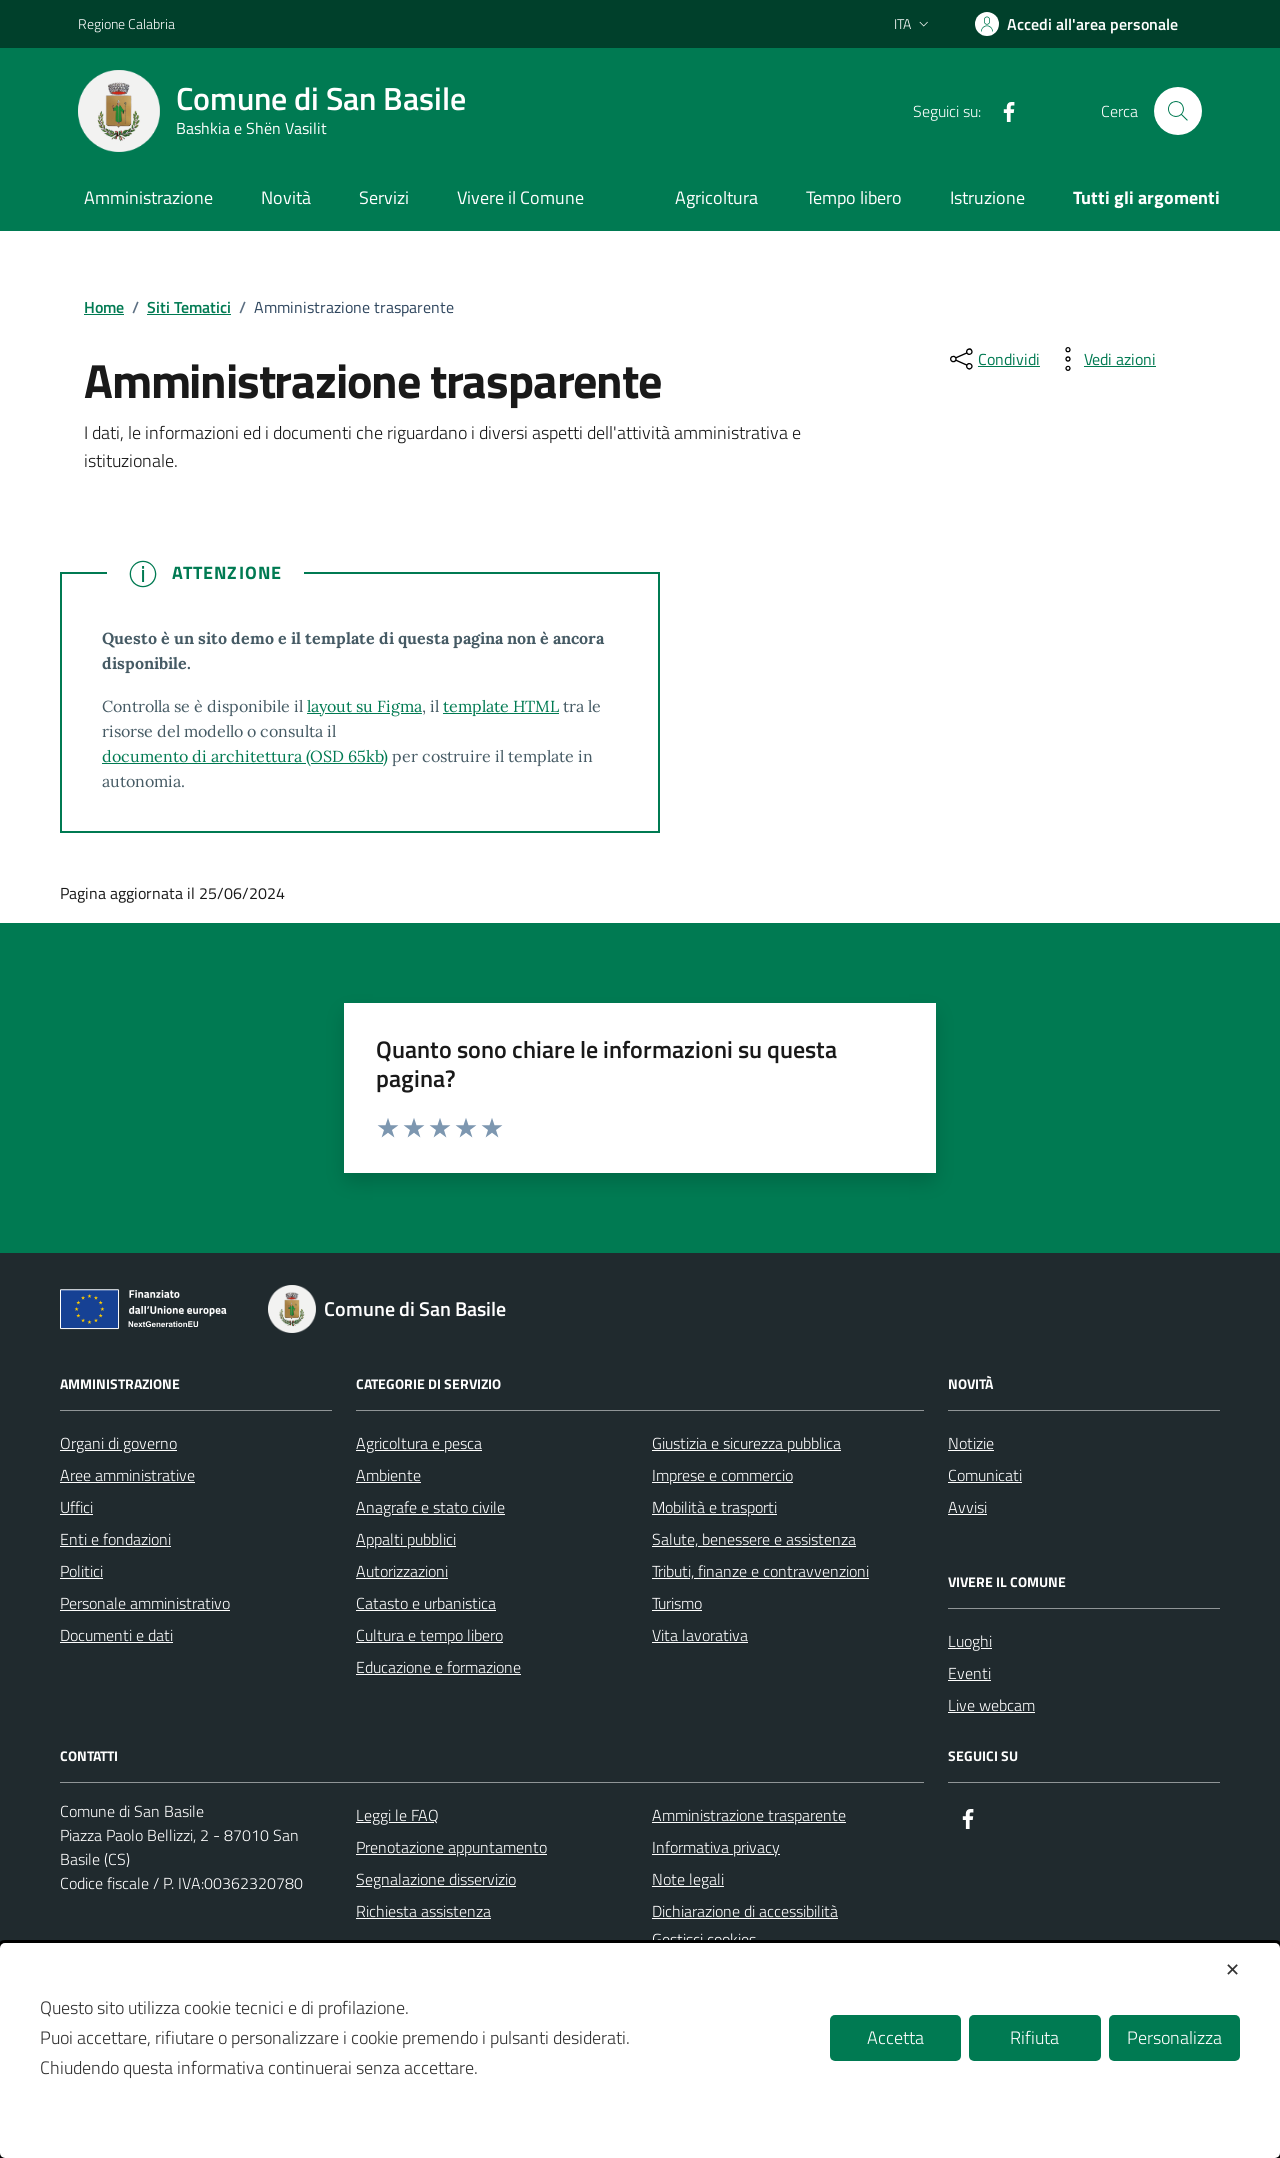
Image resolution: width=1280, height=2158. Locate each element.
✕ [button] (1232, 1969)
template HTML (501, 706)
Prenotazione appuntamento (451, 1847)
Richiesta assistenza (423, 1911)
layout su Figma (364, 706)
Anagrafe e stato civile (430, 1507)
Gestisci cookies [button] (704, 1939)
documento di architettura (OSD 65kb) (245, 756)
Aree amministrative (127, 1475)
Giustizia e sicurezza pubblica (746, 1443)
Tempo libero (854, 197)
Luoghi (970, 1641)
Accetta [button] (895, 2037)
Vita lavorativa (700, 1635)
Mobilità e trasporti (714, 1507)
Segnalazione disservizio (436, 1879)
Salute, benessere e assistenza (754, 1539)
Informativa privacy (716, 1847)
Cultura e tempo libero (429, 1635)
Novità (286, 197)
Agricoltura (716, 197)
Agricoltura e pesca (419, 1443)
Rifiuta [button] (1034, 2037)
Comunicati (985, 1475)
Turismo (677, 1603)
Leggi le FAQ (397, 1815)
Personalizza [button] (1174, 2037)
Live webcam (991, 1705)
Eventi (969, 1673)
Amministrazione (148, 197)
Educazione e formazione (438, 1667)
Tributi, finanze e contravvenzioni (760, 1571)
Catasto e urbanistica (426, 1603)
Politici (81, 1571)
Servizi (384, 197)
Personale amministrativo (145, 1603)
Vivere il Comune (520, 197)
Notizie (971, 1443)
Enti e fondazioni (115, 1539)
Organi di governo (118, 1443)
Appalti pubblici (406, 1539)
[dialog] (640, 2050)
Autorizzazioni (402, 1571)
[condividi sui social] (993, 359)
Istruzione (987, 197)
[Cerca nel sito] (1178, 111)
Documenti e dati (116, 1635)
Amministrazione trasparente (749, 1815)
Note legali (688, 1879)
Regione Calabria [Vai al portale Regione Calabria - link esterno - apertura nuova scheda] (126, 23)
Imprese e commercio (722, 1475)
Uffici (76, 1507)
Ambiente (388, 1475)
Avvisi (967, 1507)
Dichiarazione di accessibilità (745, 1911)
